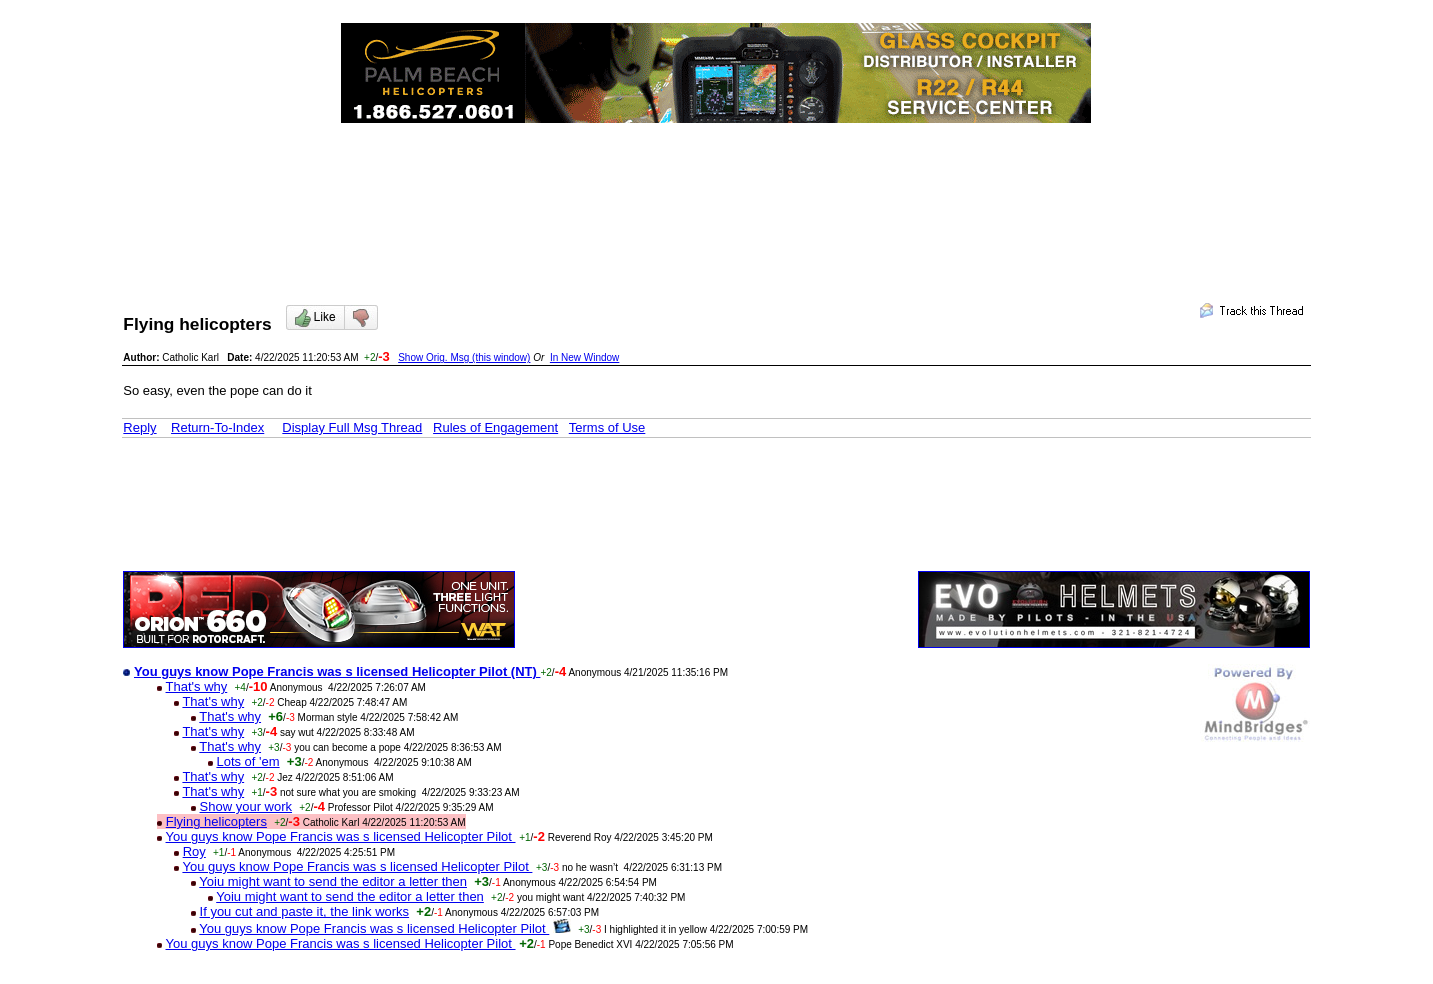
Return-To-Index (217, 427)
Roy (194, 851)
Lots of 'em (247, 761)
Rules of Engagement (495, 427)
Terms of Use (607, 427)
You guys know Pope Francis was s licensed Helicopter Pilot (341, 836)
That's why (197, 686)
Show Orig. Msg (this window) (464, 357)
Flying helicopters (216, 821)
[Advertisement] (716, 196)
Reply (139, 427)
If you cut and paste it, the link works (305, 911)
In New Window (584, 357)
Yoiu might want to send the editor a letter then (333, 881)
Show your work (246, 806)
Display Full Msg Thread (352, 427)
